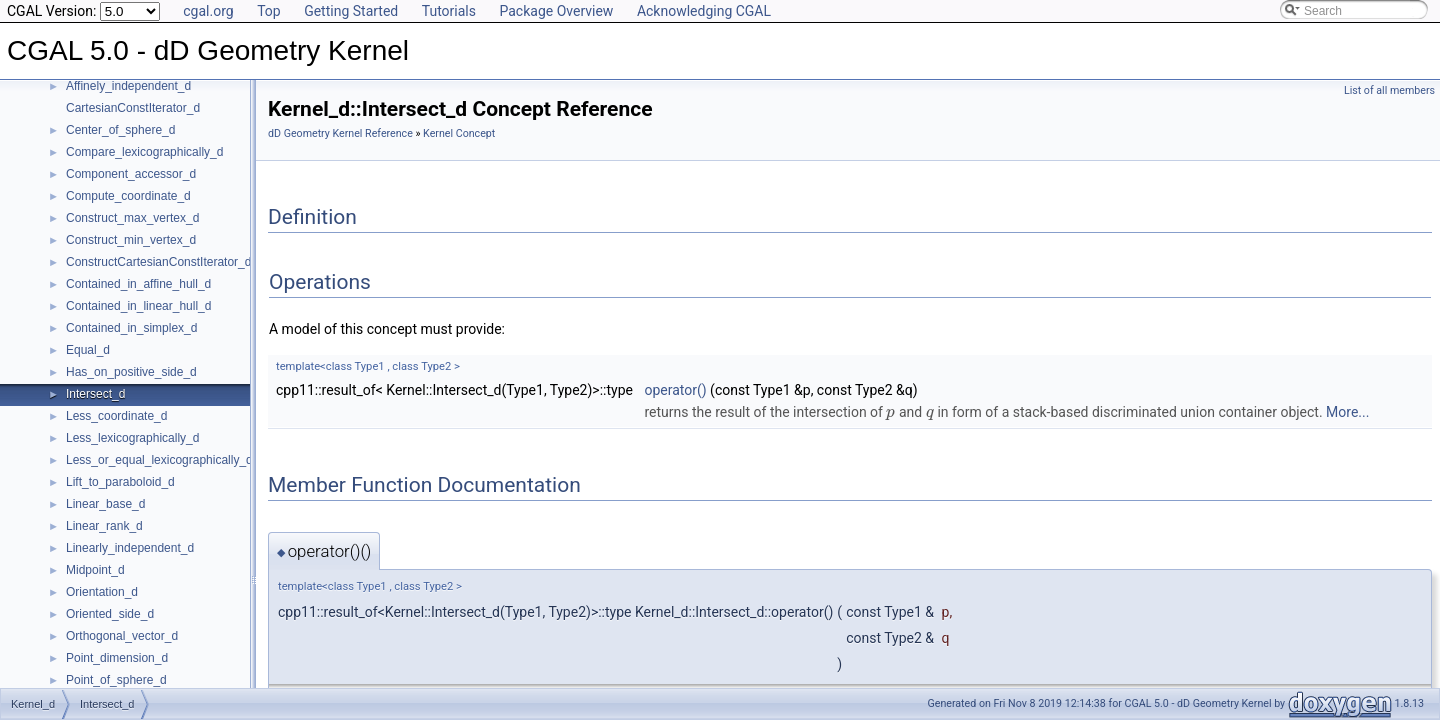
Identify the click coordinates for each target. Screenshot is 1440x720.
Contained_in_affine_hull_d (138, 284)
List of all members (1389, 90)
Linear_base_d (105, 504)
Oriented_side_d (110, 614)
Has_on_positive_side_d (131, 372)
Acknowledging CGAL (704, 11)
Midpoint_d (95, 570)
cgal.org (208, 11)
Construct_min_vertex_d (131, 240)
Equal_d (88, 350)
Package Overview (556, 11)
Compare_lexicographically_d (144, 152)
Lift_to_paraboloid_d (120, 482)
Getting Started (351, 11)
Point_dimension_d (117, 658)
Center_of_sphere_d (120, 130)
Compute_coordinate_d (128, 196)
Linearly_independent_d (130, 548)
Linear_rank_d (104, 526)
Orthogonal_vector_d (122, 636)
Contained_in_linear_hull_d (138, 306)
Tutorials (449, 11)
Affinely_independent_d (128, 86)
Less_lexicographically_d (132, 438)
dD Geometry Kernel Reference (340, 133)
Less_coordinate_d (116, 416)
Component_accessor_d (131, 174)
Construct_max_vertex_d (132, 218)
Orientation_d (102, 592)
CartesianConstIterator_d (133, 108)
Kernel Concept (459, 133)
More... (1347, 412)
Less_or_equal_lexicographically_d (159, 460)
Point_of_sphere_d (116, 680)
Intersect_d (95, 394)
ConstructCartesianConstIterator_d (158, 262)
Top (269, 11)
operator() (675, 390)
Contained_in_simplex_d (131, 328)
